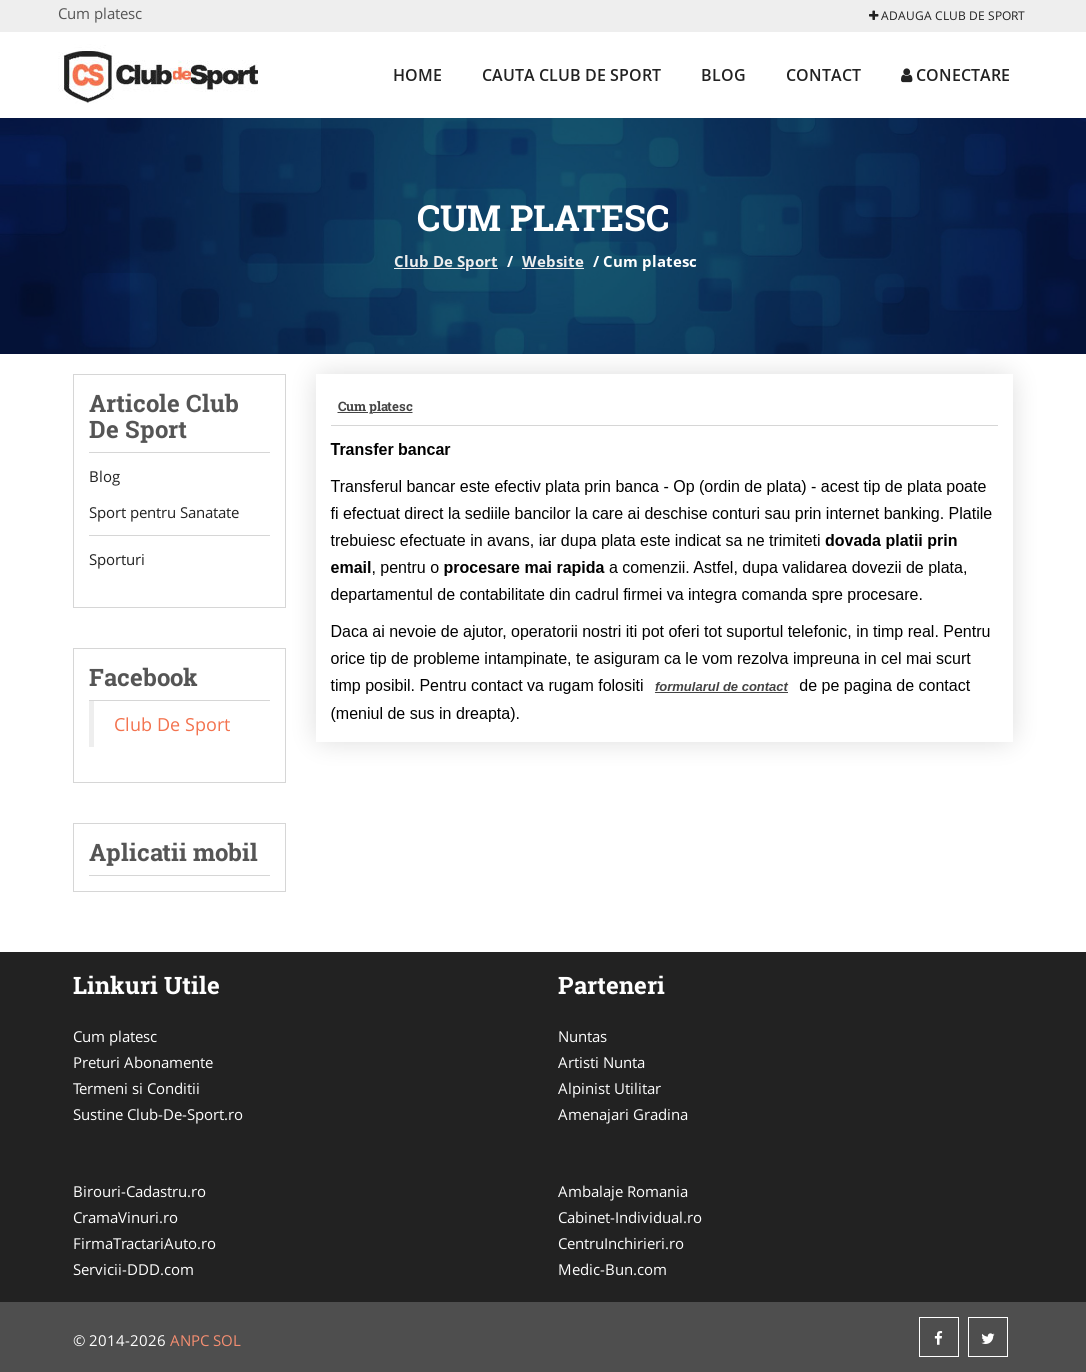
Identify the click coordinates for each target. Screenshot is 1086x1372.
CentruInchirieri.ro (621, 1243)
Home (417, 75)
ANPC (189, 1340)
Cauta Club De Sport (571, 75)
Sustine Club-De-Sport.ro (158, 1114)
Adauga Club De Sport (947, 15)
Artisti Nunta (601, 1062)
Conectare (955, 75)
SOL (227, 1340)
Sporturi (117, 559)
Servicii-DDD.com (133, 1269)
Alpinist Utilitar (609, 1088)
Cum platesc (375, 406)
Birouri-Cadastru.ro (139, 1191)
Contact (823, 75)
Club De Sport (446, 261)
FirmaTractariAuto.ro (144, 1243)
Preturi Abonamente (143, 1062)
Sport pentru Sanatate (164, 512)
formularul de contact (721, 686)
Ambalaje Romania (623, 1191)
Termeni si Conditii (136, 1088)
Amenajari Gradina (623, 1114)
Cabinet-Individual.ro (630, 1217)
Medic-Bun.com (612, 1269)
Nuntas (582, 1036)
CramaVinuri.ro (125, 1217)
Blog (723, 75)
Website (553, 261)
